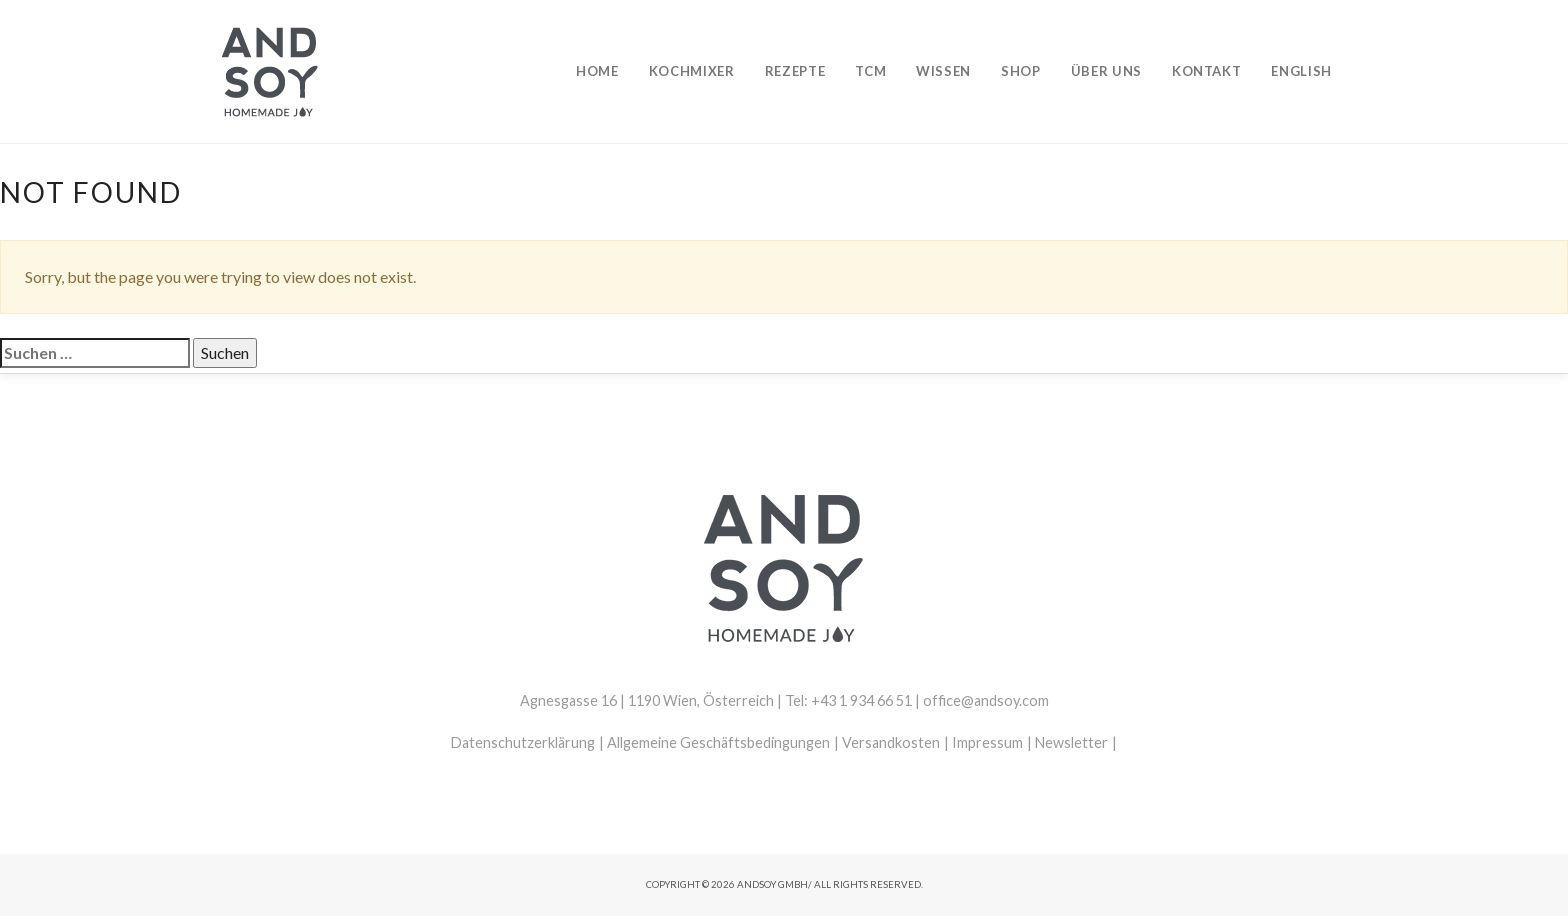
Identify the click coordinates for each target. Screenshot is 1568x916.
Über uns (1106, 71)
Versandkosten (891, 742)
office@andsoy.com (986, 700)
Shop (1021, 71)
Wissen (943, 71)
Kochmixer (692, 71)
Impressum (987, 742)
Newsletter (1071, 742)
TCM (870, 71)
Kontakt (1207, 71)
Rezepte (795, 71)
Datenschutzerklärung (523, 742)
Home (597, 71)
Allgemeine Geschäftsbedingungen (718, 742)
